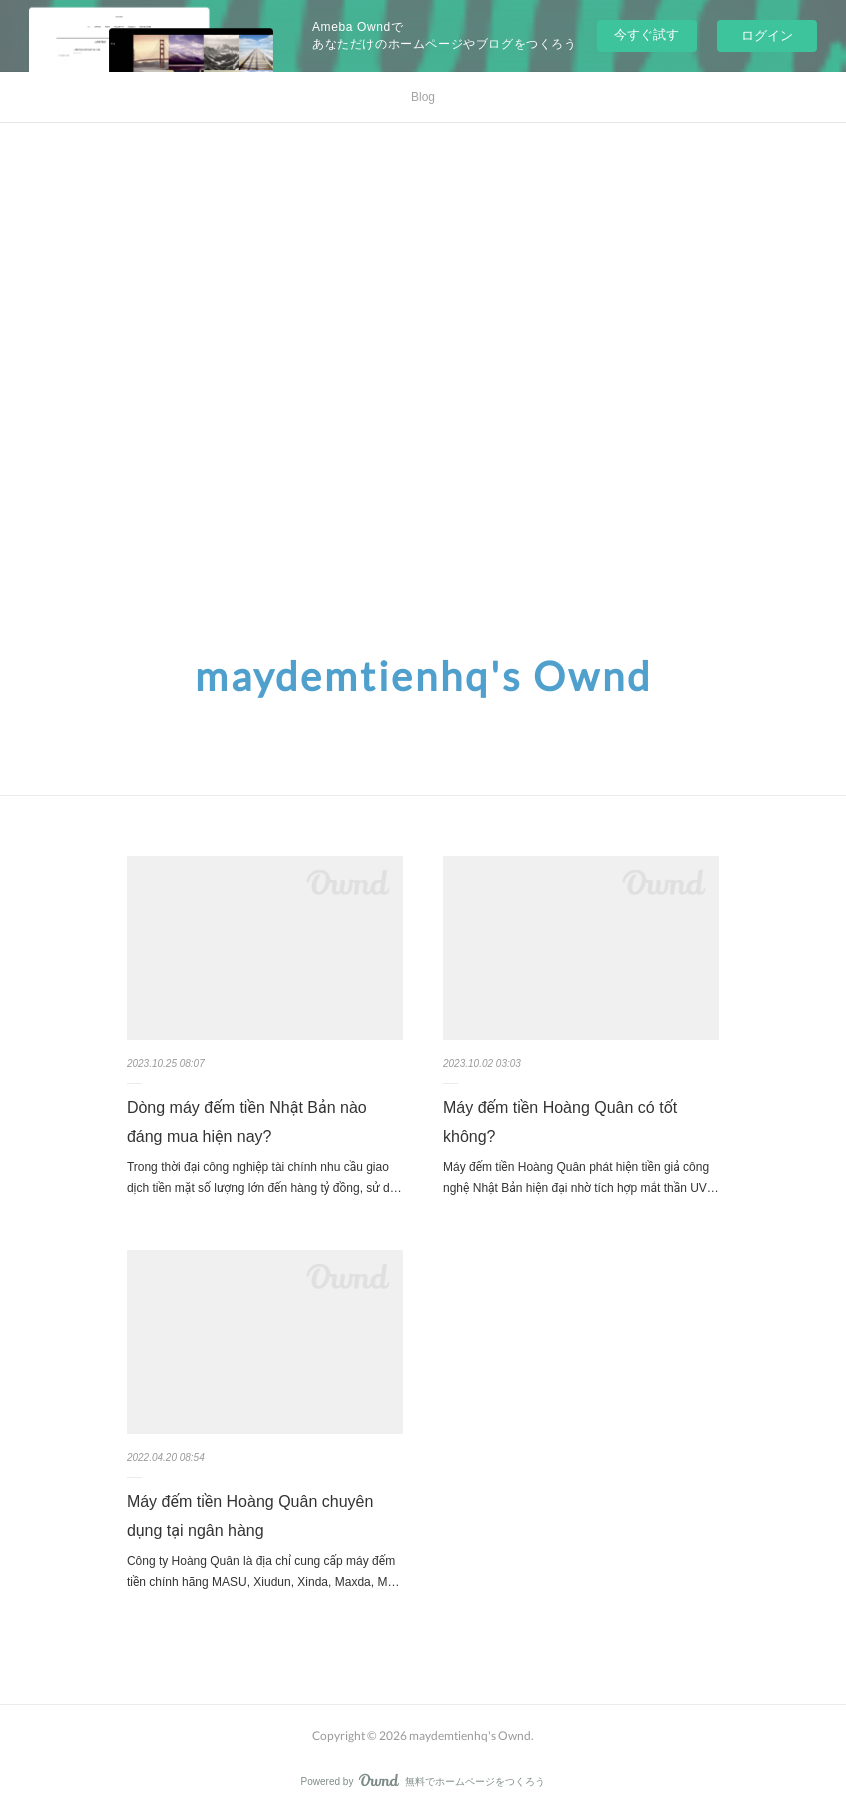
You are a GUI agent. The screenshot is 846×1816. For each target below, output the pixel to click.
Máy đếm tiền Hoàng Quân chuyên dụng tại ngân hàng (250, 1516)
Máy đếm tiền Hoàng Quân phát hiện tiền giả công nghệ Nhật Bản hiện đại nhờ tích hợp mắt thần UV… (581, 1178)
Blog (423, 97)
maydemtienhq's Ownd (423, 676)
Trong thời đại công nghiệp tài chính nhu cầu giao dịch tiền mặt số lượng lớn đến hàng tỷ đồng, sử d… (264, 1178)
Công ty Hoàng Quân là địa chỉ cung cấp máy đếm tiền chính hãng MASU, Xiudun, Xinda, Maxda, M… (263, 1572)
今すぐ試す (646, 34)
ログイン (767, 35)
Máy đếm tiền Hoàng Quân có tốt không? (560, 1122)
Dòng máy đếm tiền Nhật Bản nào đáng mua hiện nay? (247, 1122)
